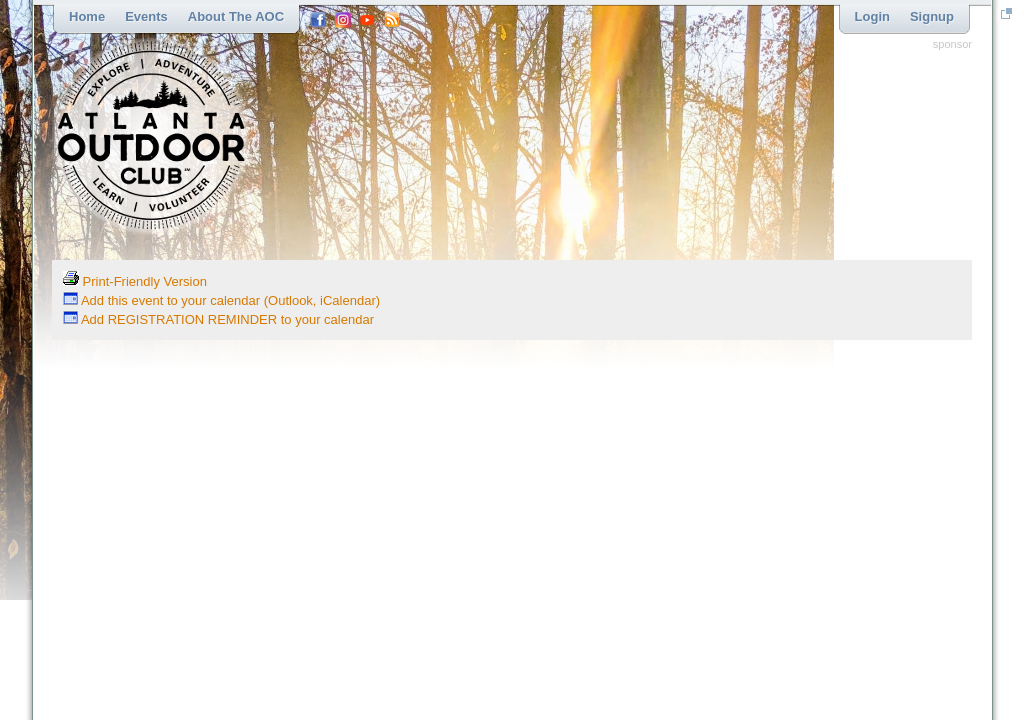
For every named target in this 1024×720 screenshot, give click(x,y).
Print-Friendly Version (135, 281)
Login (872, 16)
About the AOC (236, 16)
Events (146, 16)
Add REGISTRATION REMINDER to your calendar (218, 319)
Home (87, 16)
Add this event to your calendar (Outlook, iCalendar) (221, 300)
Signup (932, 16)
